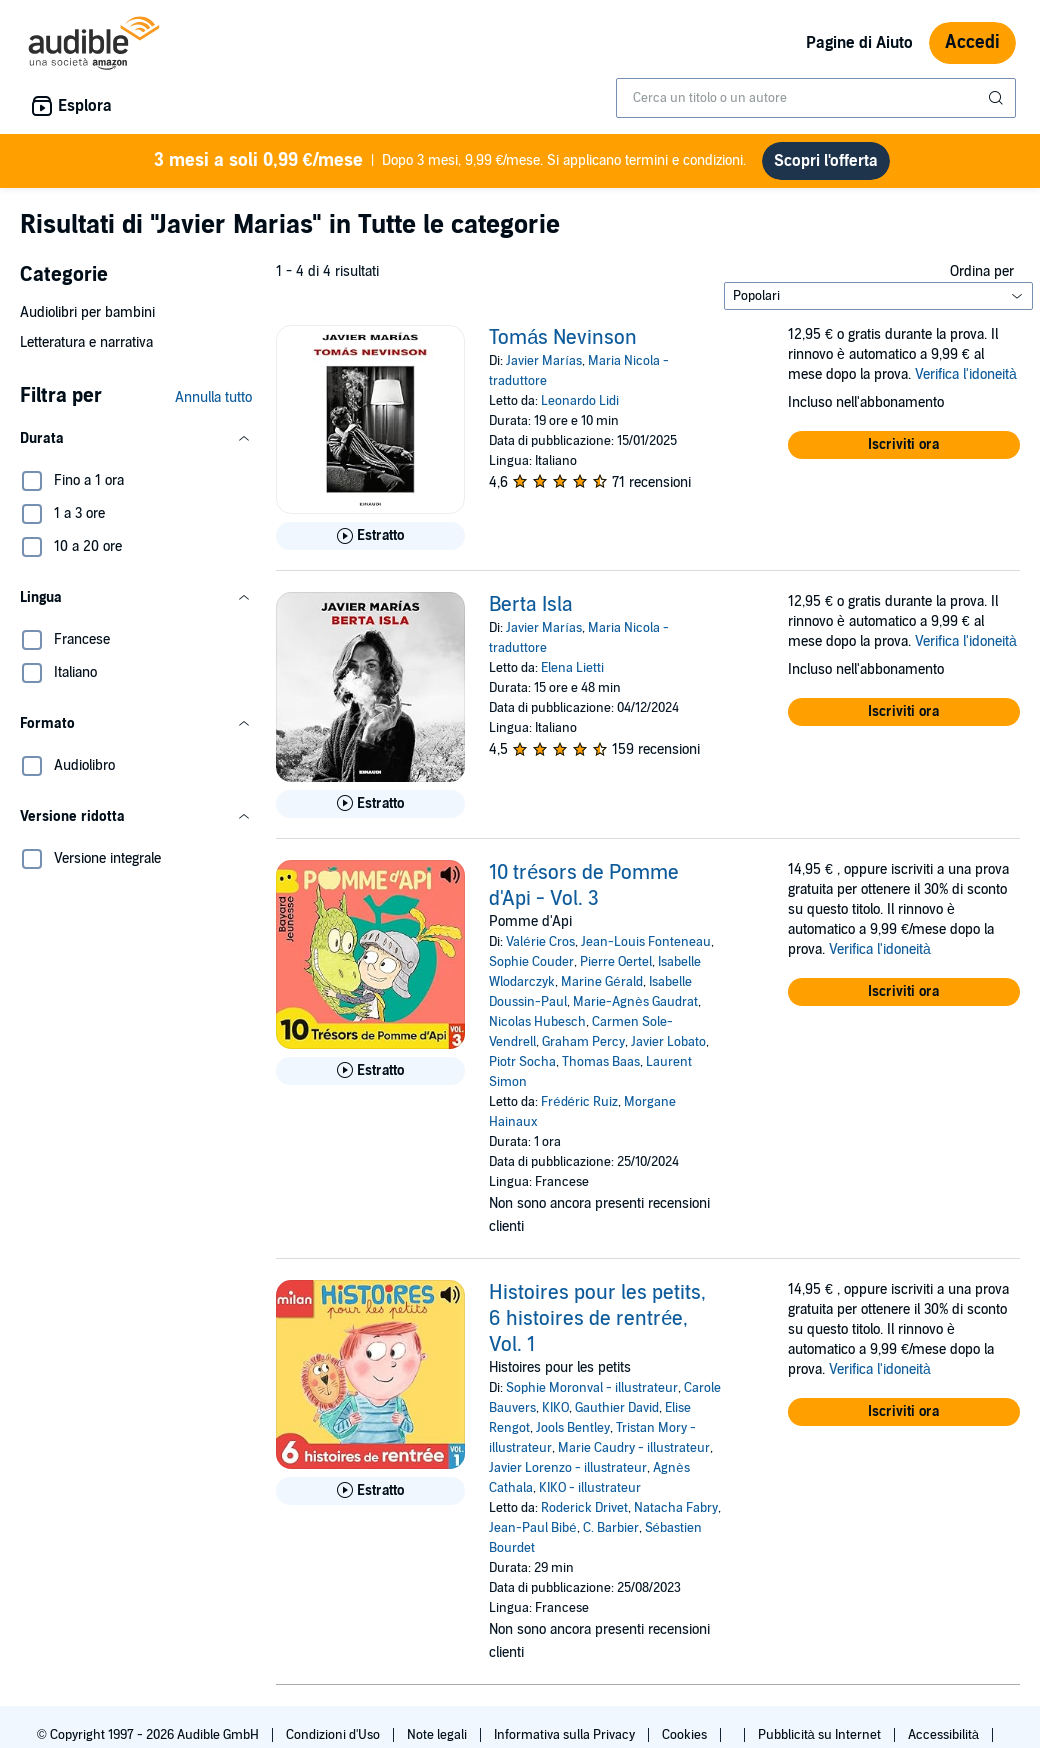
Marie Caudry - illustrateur (634, 1448)
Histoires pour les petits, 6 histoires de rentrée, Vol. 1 (597, 1319)
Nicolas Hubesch (537, 1022)
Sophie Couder (531, 962)
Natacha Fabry (676, 1508)
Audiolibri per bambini (87, 312)
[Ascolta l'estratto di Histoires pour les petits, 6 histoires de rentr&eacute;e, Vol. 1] (370, 1491)
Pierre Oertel (616, 962)
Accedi (972, 42)
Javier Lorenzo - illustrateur (568, 1468)
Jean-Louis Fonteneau (646, 942)
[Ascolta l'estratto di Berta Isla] (370, 804)
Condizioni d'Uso (334, 1735)
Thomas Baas (601, 1062)
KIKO (555, 1408)
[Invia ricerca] (998, 98)
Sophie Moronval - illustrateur (592, 1388)
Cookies (686, 1735)
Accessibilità (945, 1735)
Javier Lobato (668, 1042)
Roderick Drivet (584, 1508)
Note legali (438, 1735)
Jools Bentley (573, 1428)
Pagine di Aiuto (859, 43)
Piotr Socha (522, 1062)
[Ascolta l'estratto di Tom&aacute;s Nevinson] (370, 536)
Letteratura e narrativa (86, 342)
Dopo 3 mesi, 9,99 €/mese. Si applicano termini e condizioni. (450, 161)
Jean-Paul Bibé (532, 1528)
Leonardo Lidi (580, 401)
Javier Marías (544, 361)
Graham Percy (583, 1042)
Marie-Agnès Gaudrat (635, 1002)
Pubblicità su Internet (821, 1735)
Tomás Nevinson (563, 338)
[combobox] (816, 98)
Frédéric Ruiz (579, 1102)
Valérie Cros (540, 942)
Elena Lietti (572, 668)
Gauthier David (617, 1408)
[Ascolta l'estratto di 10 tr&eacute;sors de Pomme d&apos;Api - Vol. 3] (370, 1071)
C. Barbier (611, 1528)
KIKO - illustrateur (590, 1488)
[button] (136, 439)
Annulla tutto (213, 397)
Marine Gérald (601, 982)
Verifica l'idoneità (966, 374)
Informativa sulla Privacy (566, 1735)
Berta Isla (531, 605)
